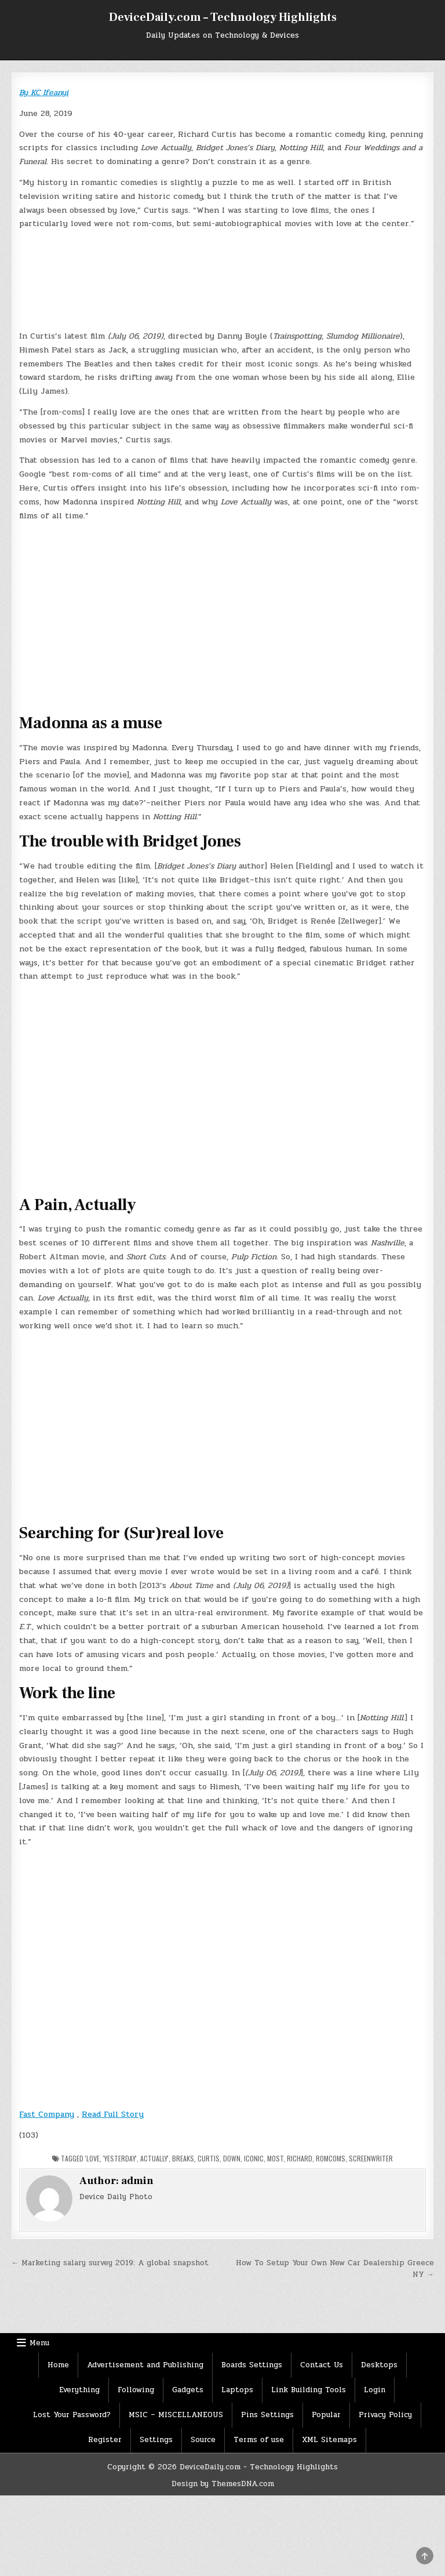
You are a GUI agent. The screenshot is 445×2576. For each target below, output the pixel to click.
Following (136, 2390)
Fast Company (46, 2114)
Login (374, 2390)
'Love (92, 2158)
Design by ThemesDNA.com (223, 2484)
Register (105, 2440)
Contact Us (321, 2365)
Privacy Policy (385, 2415)
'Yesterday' (120, 2158)
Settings (156, 2440)
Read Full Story (113, 2114)
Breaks (183, 2158)
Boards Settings (251, 2365)
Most (275, 2158)
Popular (326, 2415)
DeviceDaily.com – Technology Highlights (223, 17)
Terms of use (259, 2440)
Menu (39, 2343)
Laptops (237, 2390)
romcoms (330, 2158)
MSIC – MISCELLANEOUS (176, 2415)
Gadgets (187, 2390)
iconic (254, 2158)
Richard (299, 2158)
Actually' (154, 2158)
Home (58, 2365)
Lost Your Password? (72, 2415)
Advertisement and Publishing (145, 2365)
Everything (79, 2390)
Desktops (379, 2365)
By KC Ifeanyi (43, 92)
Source (203, 2440)
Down (231, 2158)
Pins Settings (267, 2415)
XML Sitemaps (329, 2440)
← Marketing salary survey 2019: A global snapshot (110, 2263)
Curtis (209, 2158)
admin (137, 2181)
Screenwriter (371, 2158)
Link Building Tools (308, 2390)
